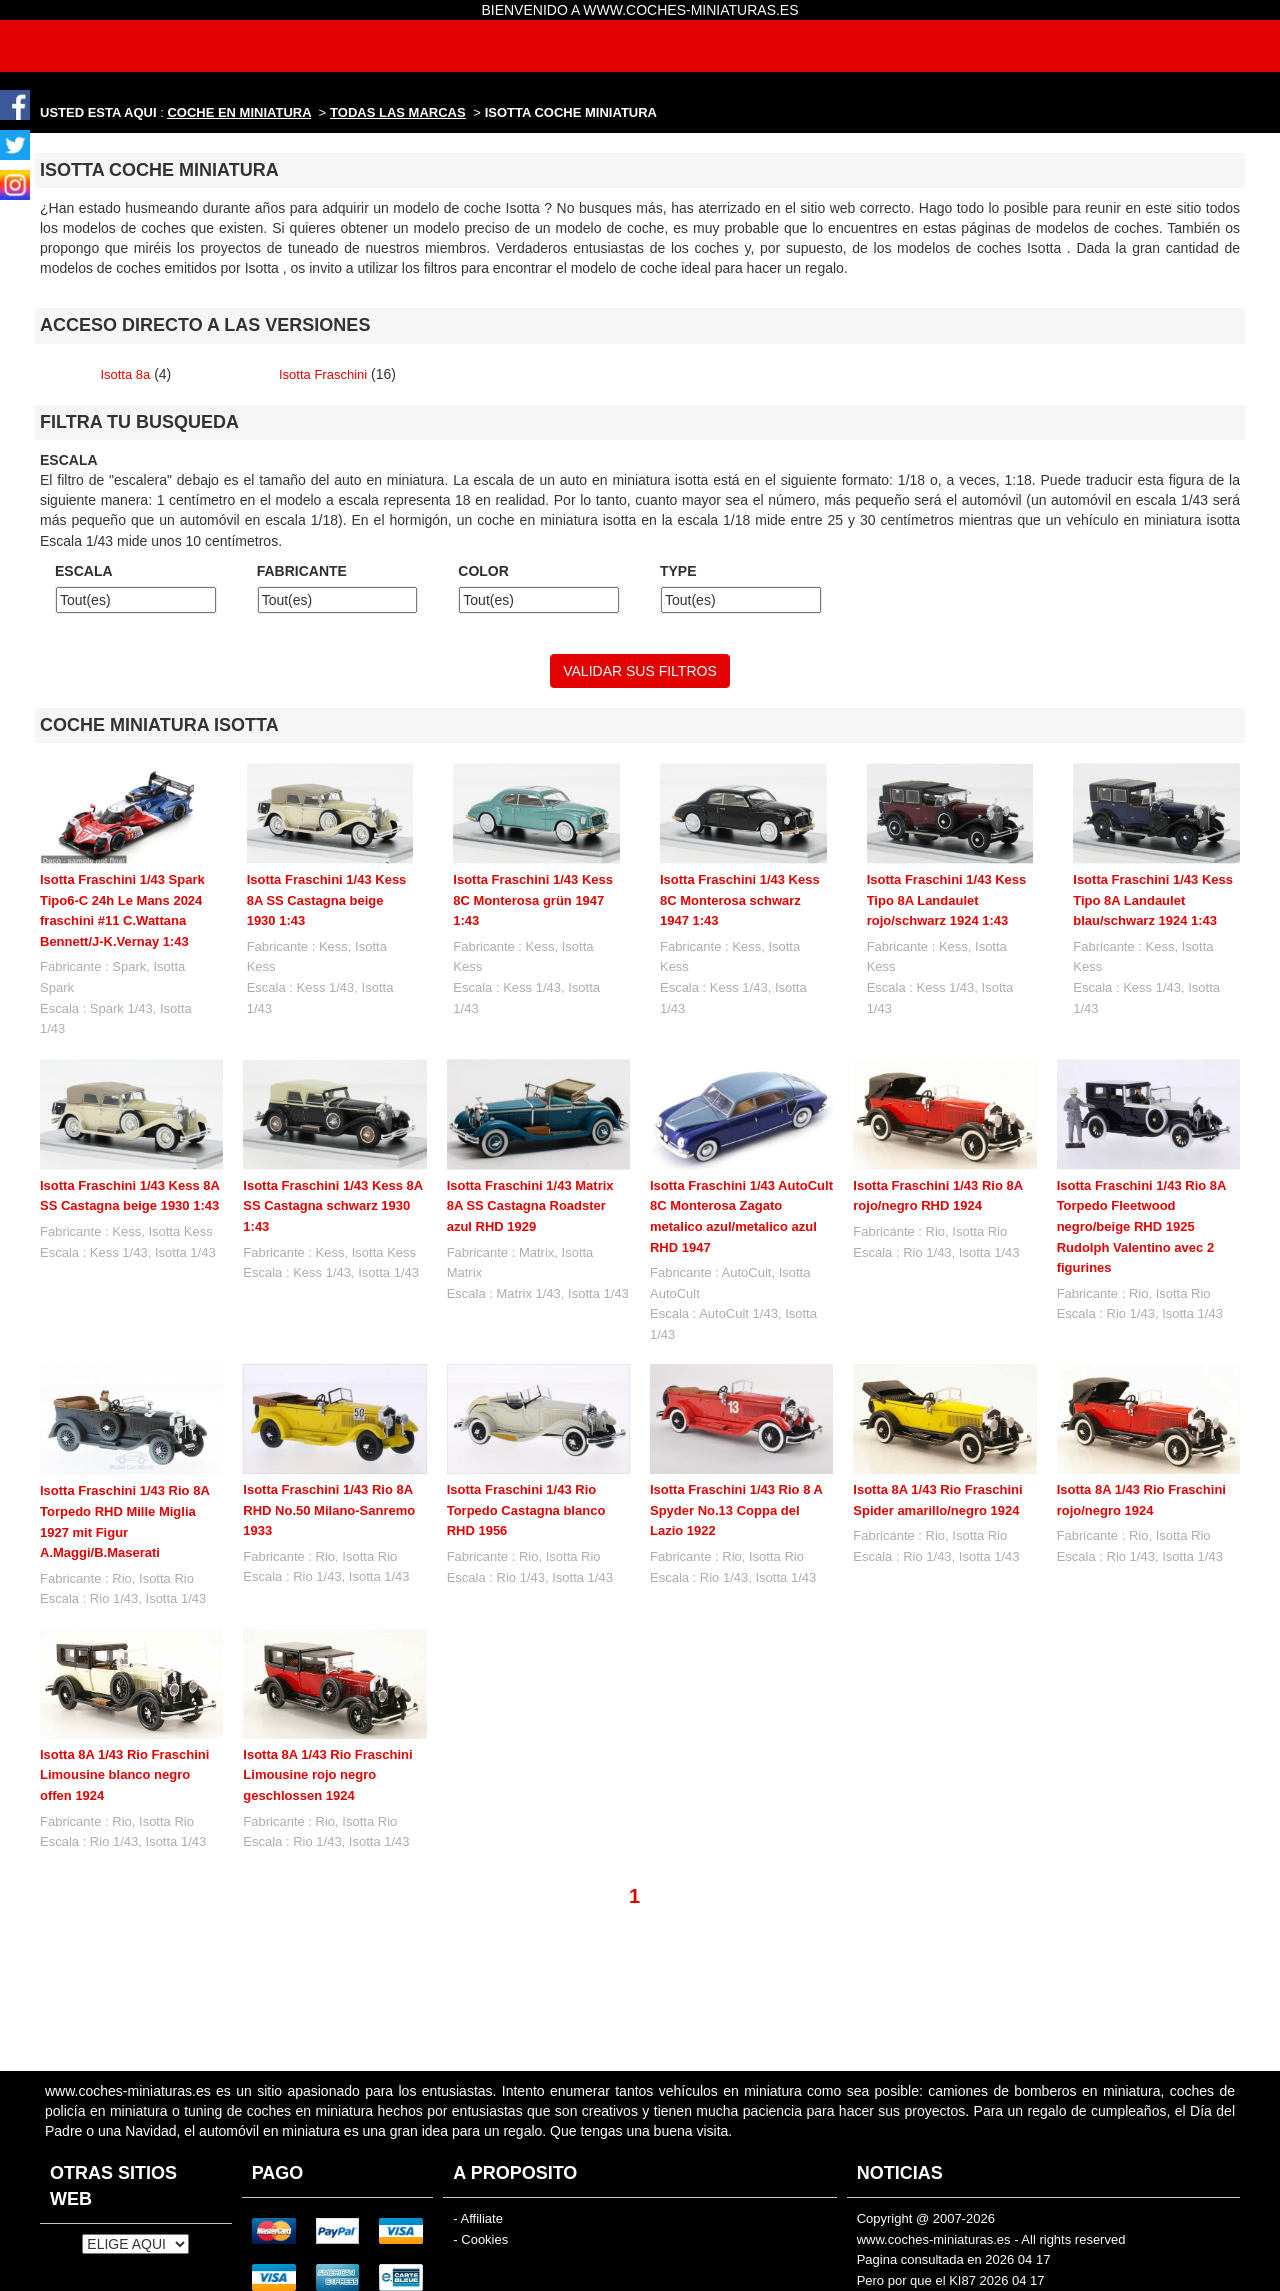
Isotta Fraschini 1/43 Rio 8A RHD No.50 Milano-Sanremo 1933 (329, 1510)
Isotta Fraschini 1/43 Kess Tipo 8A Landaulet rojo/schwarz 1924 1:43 (947, 900)
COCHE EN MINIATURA (239, 112)
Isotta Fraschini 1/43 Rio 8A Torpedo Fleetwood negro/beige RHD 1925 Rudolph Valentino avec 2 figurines (1141, 1226)
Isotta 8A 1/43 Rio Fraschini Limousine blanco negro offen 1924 (124, 1775)
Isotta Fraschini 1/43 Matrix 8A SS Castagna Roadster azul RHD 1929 (530, 1206)
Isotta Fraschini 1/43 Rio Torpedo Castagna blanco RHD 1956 (526, 1510)
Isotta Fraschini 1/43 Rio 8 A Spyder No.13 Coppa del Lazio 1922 (736, 1510)
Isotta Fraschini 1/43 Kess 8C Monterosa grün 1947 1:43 (533, 900)
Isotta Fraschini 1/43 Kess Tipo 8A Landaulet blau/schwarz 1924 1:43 (1153, 900)
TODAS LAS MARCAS (398, 112)
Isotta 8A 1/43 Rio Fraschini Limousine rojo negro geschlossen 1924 (327, 1775)
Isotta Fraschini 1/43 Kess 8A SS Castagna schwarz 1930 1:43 (332, 1206)
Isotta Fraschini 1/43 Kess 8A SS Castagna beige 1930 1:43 (327, 900)
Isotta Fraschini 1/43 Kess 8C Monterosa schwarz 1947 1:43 (740, 900)
